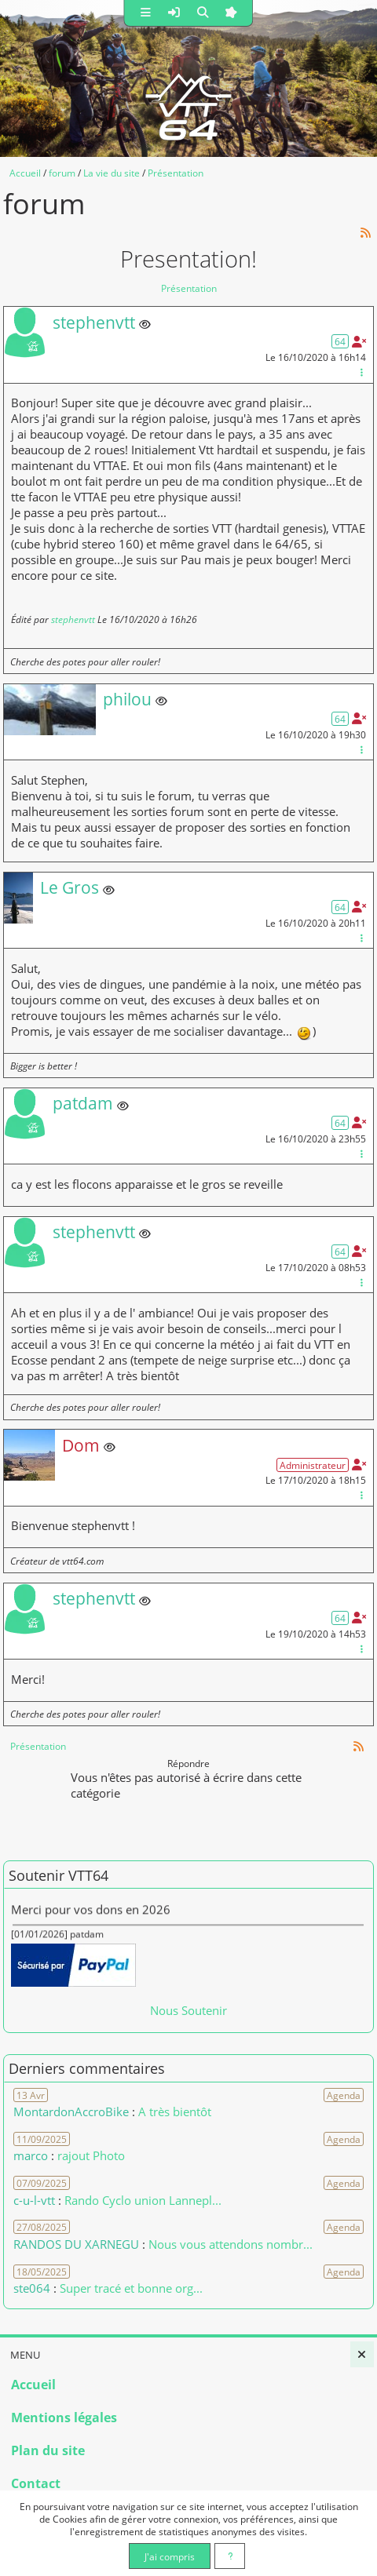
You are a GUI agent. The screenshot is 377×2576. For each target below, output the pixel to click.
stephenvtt (73, 619)
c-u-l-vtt (34, 2200)
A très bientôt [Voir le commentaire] (174, 2111)
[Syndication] (366, 232)
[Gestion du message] (361, 372)
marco (30, 2155)
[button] (146, 13)
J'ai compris (170, 2556)
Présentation (189, 288)
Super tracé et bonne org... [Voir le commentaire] (131, 2288)
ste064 (31, 2288)
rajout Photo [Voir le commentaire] (91, 2155)
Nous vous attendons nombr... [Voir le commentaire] (230, 2244)
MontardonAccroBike (71, 2111)
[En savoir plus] (229, 2556)
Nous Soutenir (188, 2010)
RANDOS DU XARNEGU (77, 2244)
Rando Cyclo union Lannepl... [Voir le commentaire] (142, 2200)
